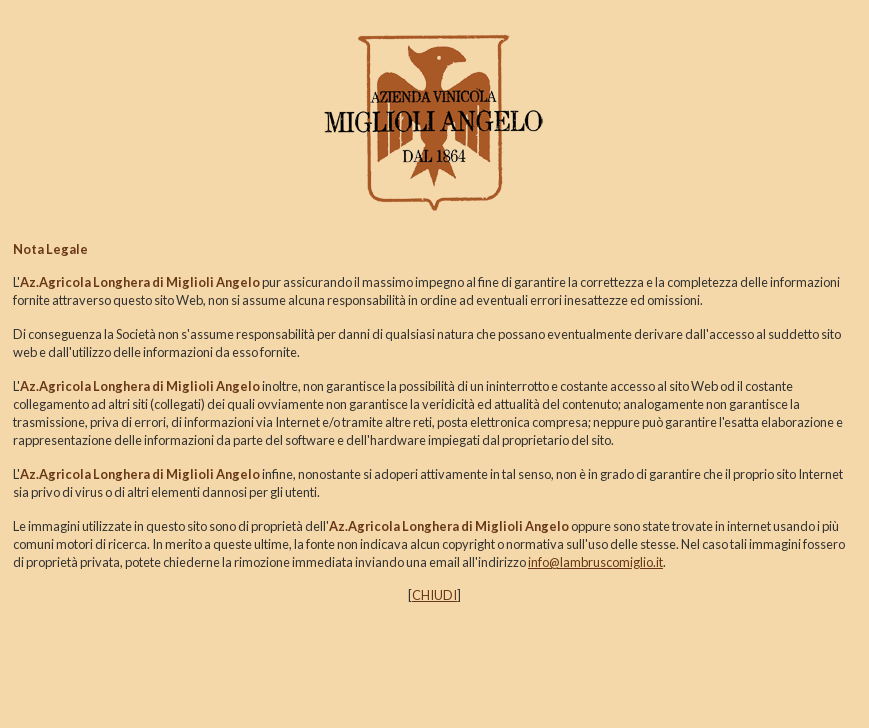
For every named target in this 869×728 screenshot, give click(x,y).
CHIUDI (434, 595)
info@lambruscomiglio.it (595, 562)
